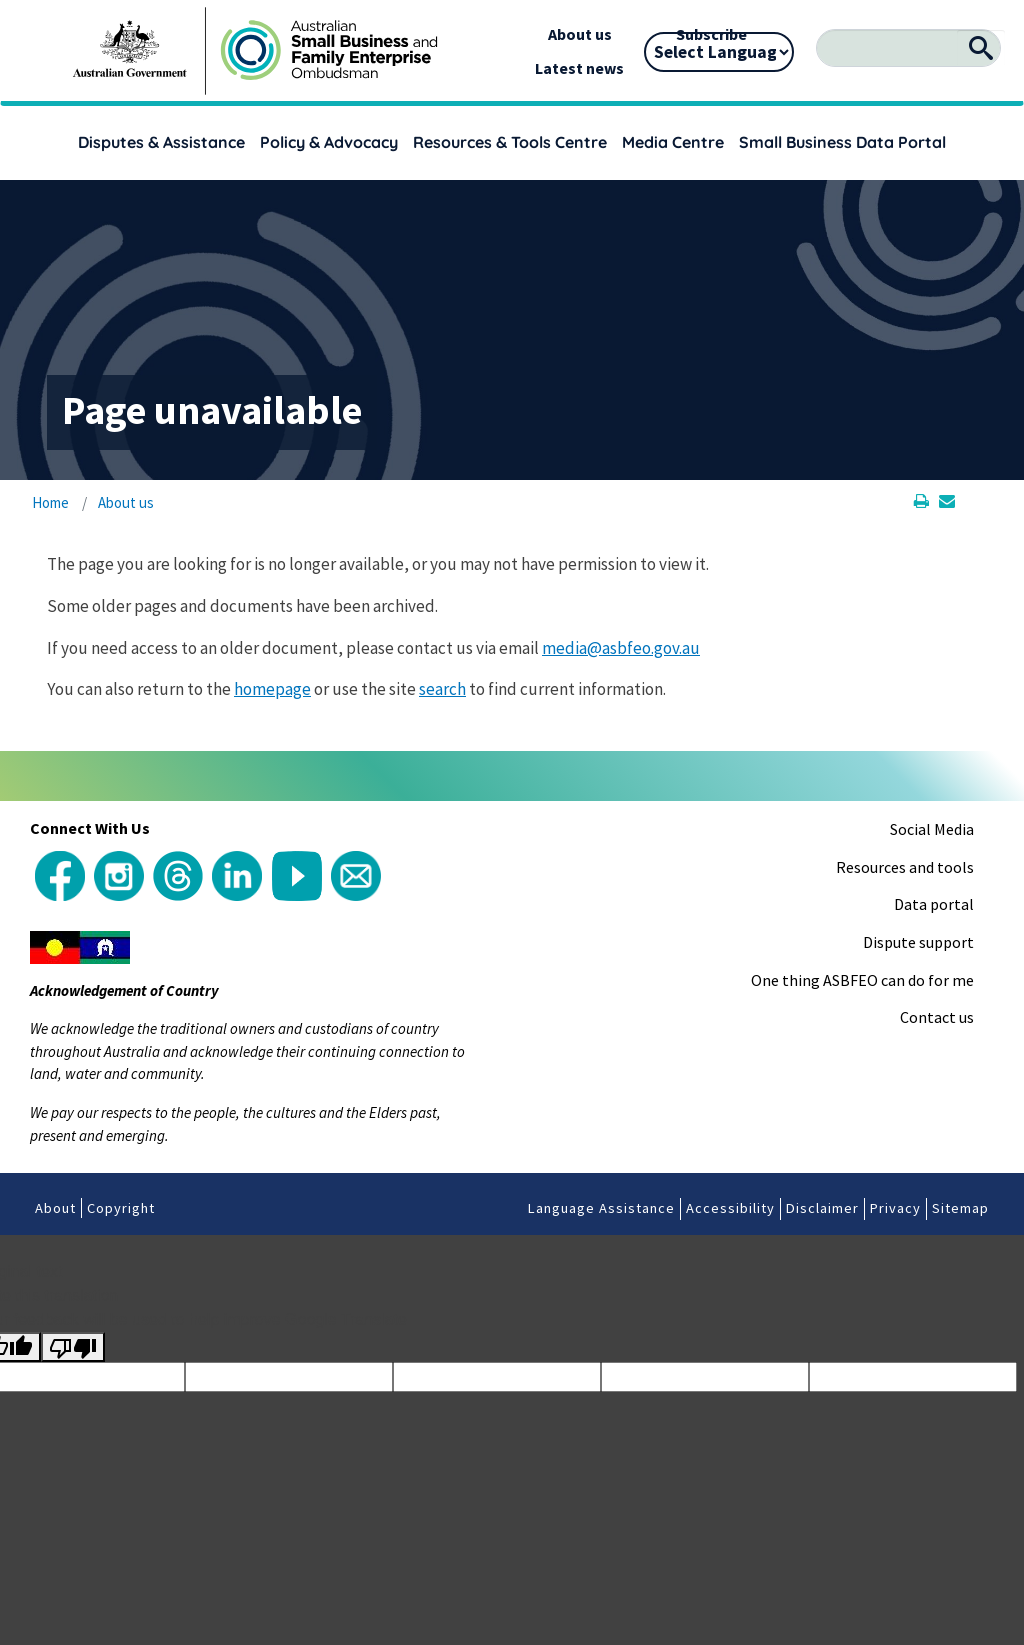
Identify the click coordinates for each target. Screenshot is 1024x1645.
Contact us (937, 1017)
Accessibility (730, 1208)
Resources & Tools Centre (510, 142)
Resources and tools (905, 867)
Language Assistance (601, 1208)
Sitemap (960, 1208)
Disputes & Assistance (161, 142)
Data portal (934, 904)
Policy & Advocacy (329, 142)
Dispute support (918, 942)
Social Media (932, 829)
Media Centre (673, 142)
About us (580, 34)
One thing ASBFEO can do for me (862, 980)
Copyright (121, 1208)
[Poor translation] (73, 1347)
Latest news (579, 68)
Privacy (895, 1208)
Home (50, 502)
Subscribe (711, 34)
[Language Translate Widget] (719, 52)
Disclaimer (822, 1208)
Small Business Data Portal (842, 142)
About (55, 1208)
